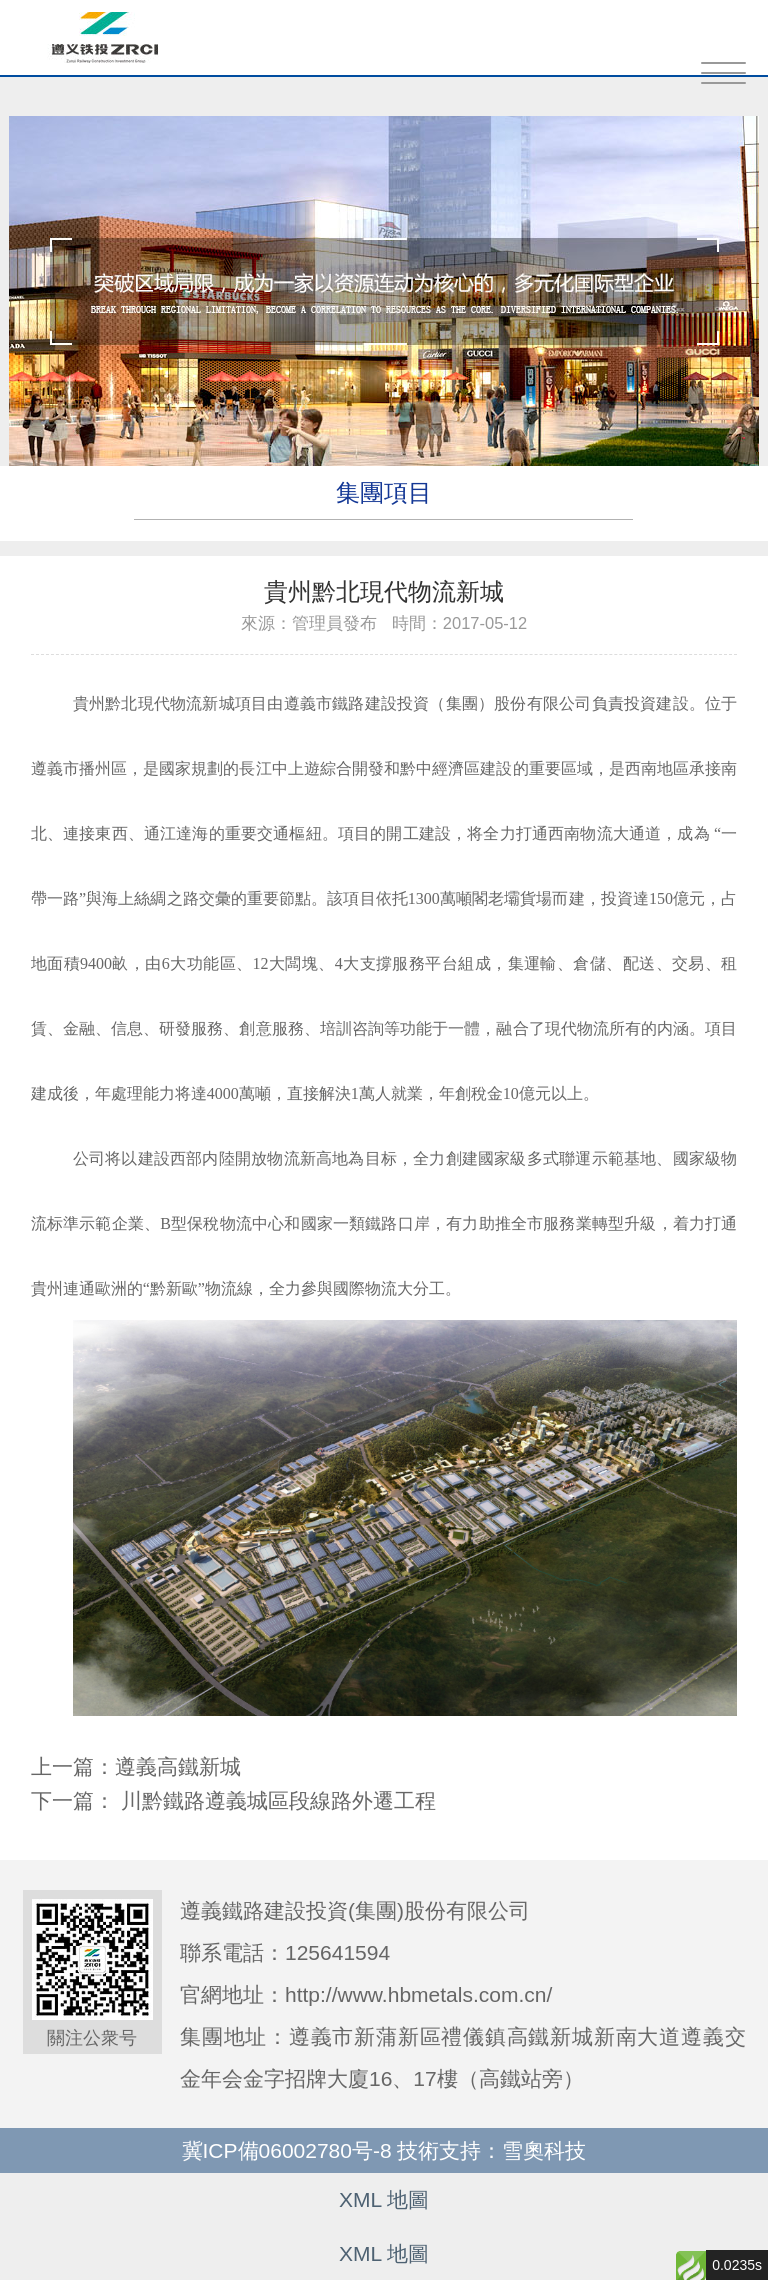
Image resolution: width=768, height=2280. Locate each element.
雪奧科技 (544, 2150)
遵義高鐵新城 (178, 1766)
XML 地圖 (384, 2199)
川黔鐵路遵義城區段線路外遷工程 (278, 1800)
